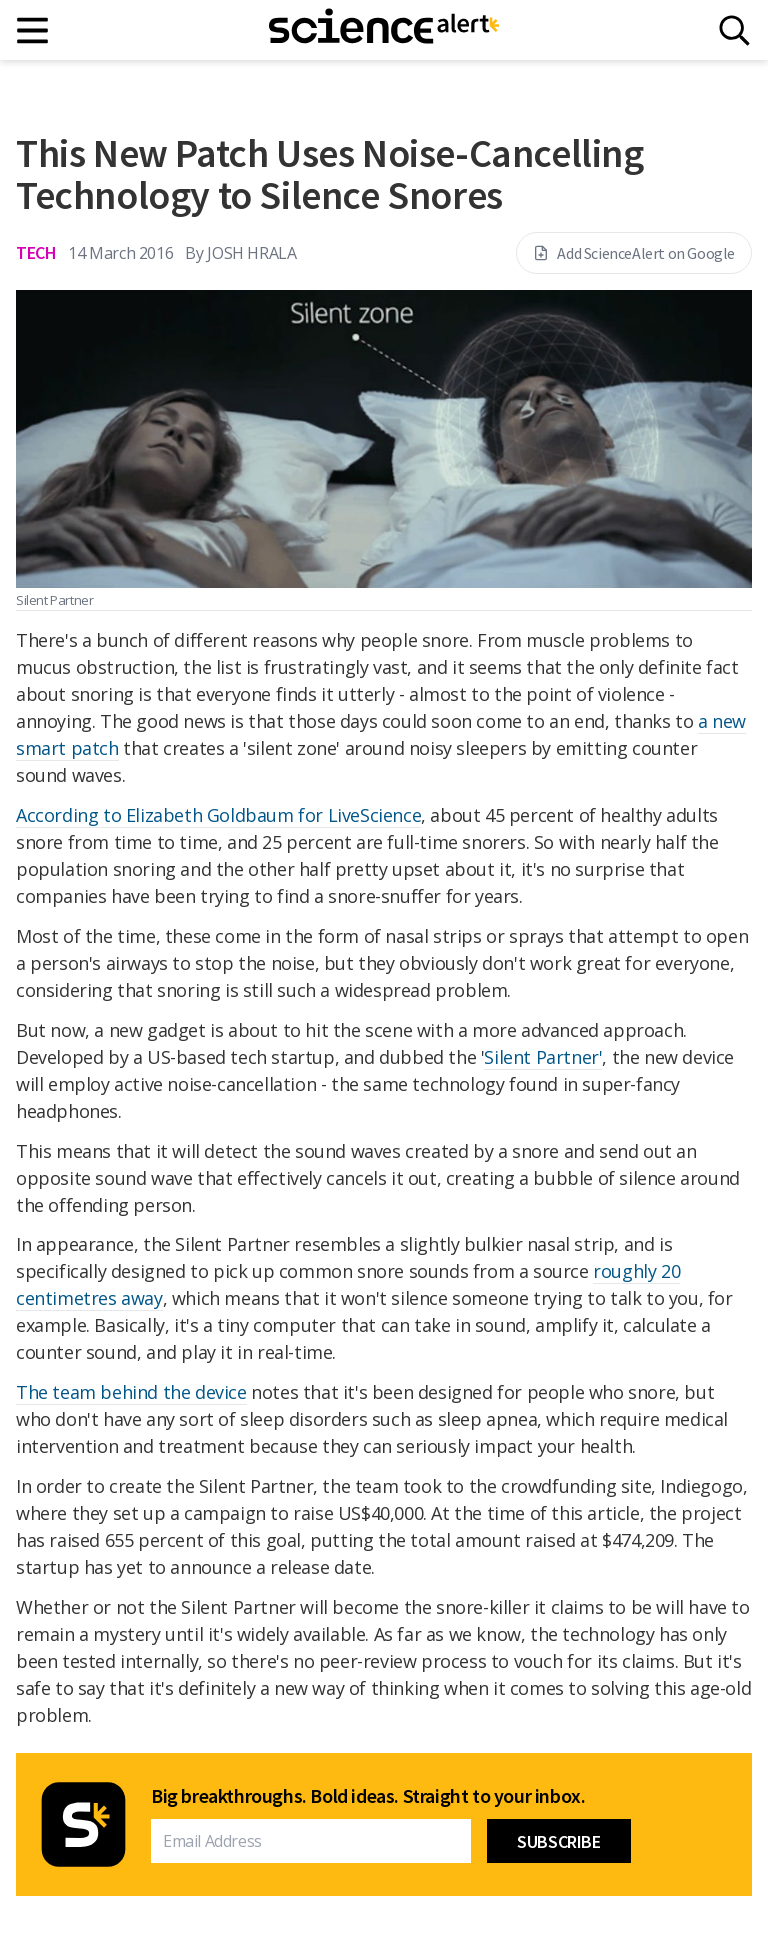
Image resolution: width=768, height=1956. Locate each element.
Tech (36, 252)
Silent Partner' (543, 1057)
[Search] (734, 30)
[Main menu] (33, 30)
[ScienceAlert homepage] (384, 30)
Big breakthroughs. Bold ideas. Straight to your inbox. (368, 1796)
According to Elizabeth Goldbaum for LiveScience (218, 815)
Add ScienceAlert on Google (634, 253)
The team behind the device (131, 1392)
